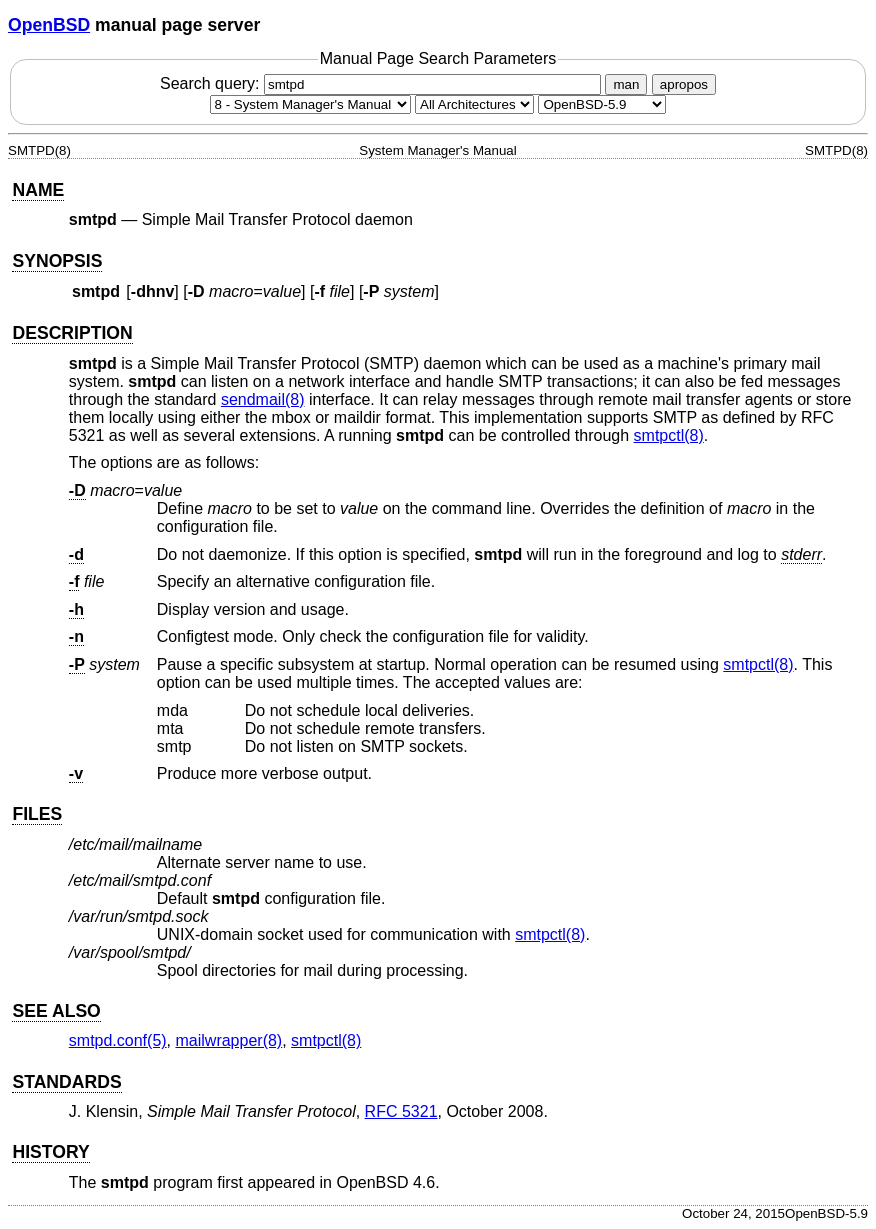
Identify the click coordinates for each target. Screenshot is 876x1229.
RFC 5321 (401, 1111)
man (626, 84)
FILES (37, 814)
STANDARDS (66, 1082)
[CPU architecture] (474, 104)
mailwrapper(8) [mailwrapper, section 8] (229, 1040)
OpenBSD (49, 25)
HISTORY (50, 1152)
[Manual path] (602, 104)
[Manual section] (310, 104)
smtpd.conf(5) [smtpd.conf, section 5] (118, 1040)
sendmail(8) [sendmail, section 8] (263, 399)
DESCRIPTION (72, 333)
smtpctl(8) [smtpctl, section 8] (669, 435)
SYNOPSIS (57, 261)
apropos (684, 84)
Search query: (383, 83)
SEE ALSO (56, 1011)
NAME (38, 190)
